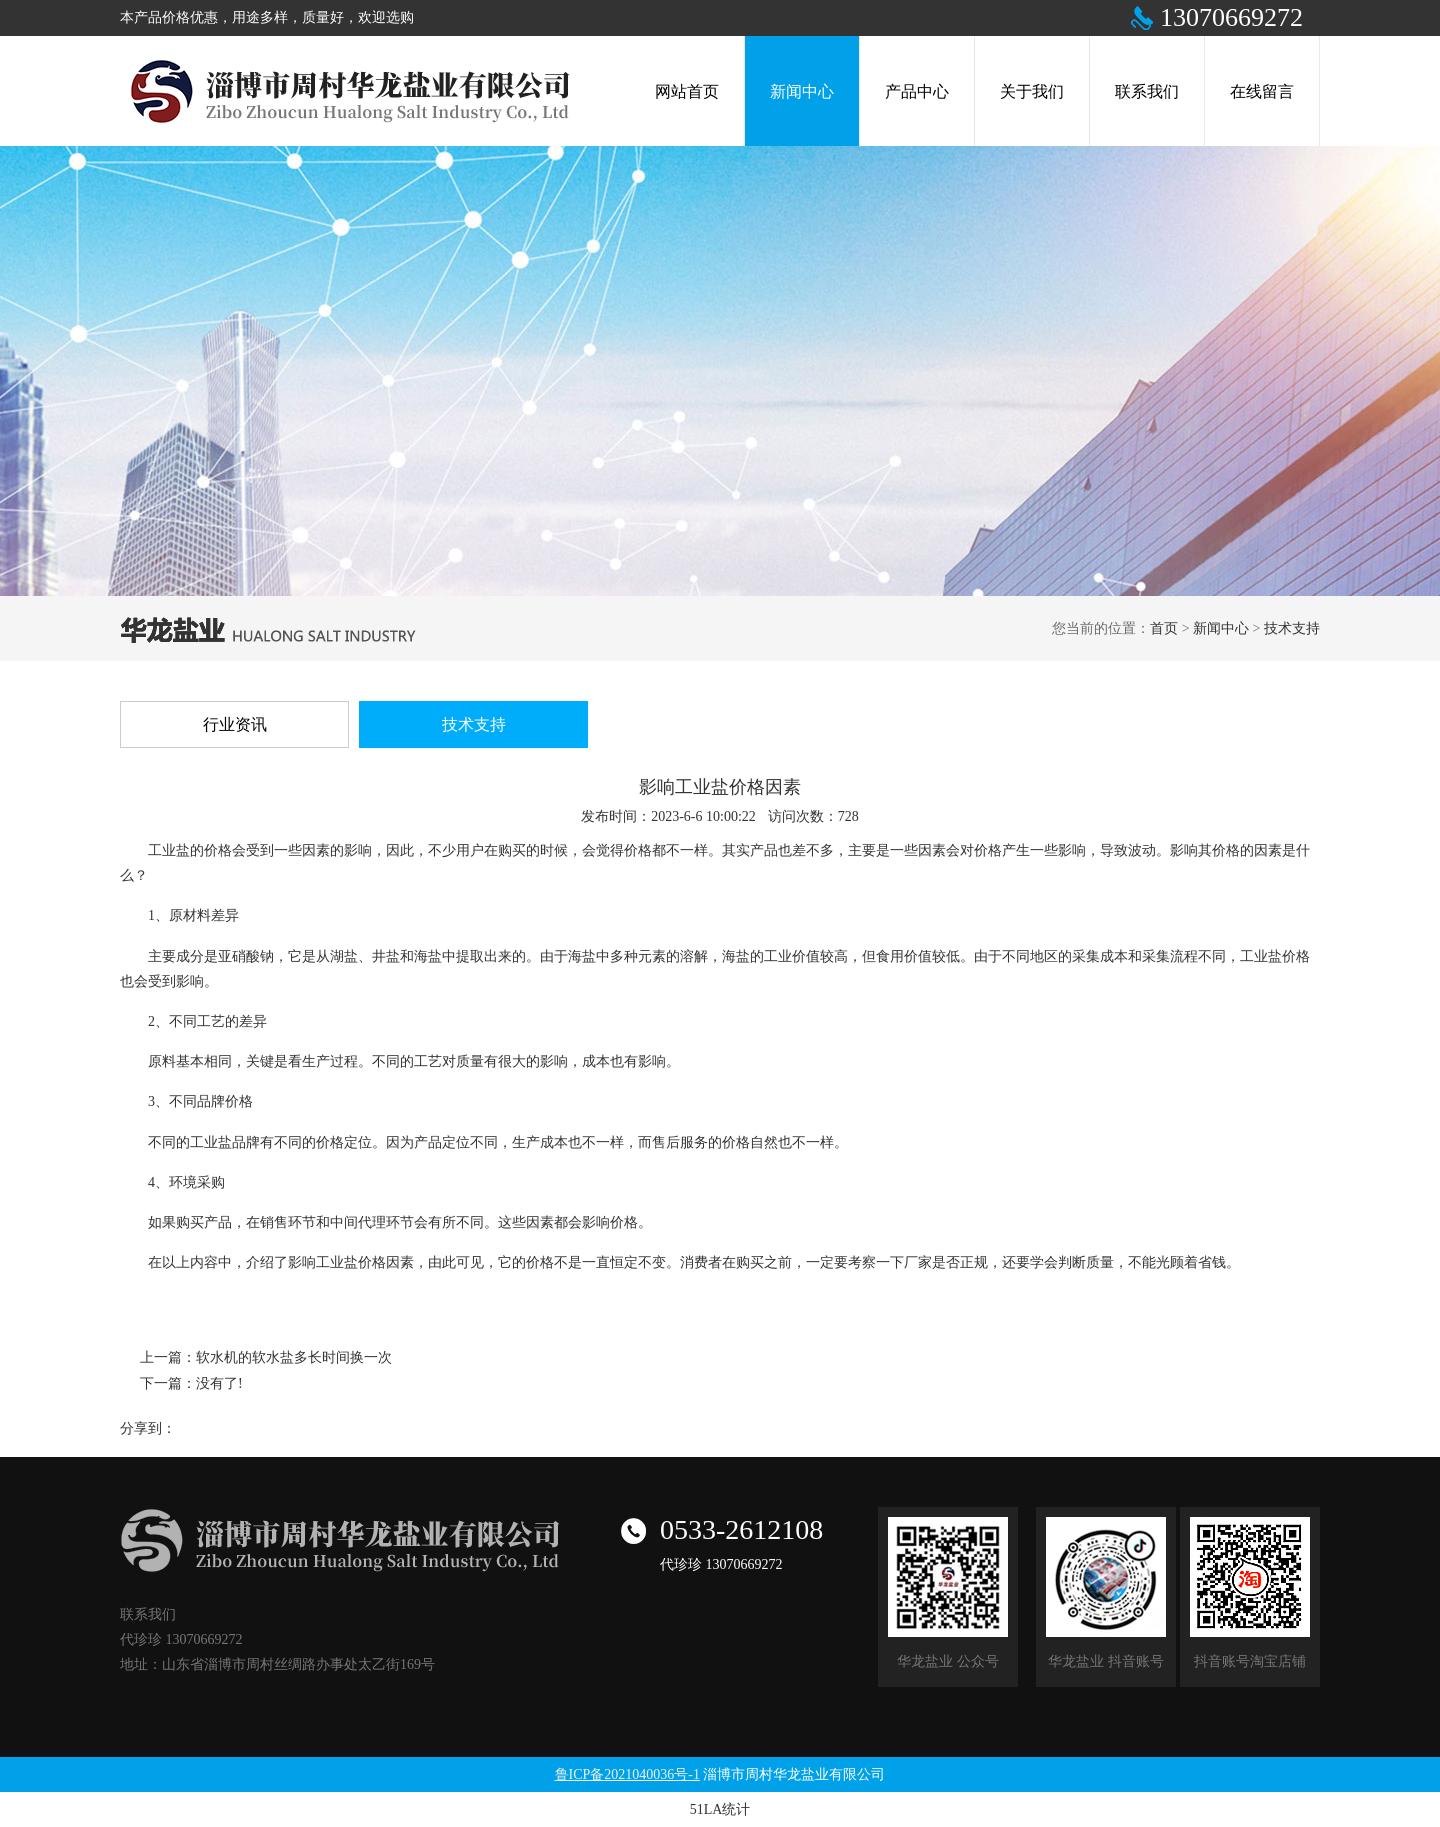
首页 (1164, 628)
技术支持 (1292, 628)
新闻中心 (1221, 628)
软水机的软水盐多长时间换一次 (294, 1357)
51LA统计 (720, 1809)
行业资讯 (235, 724)
